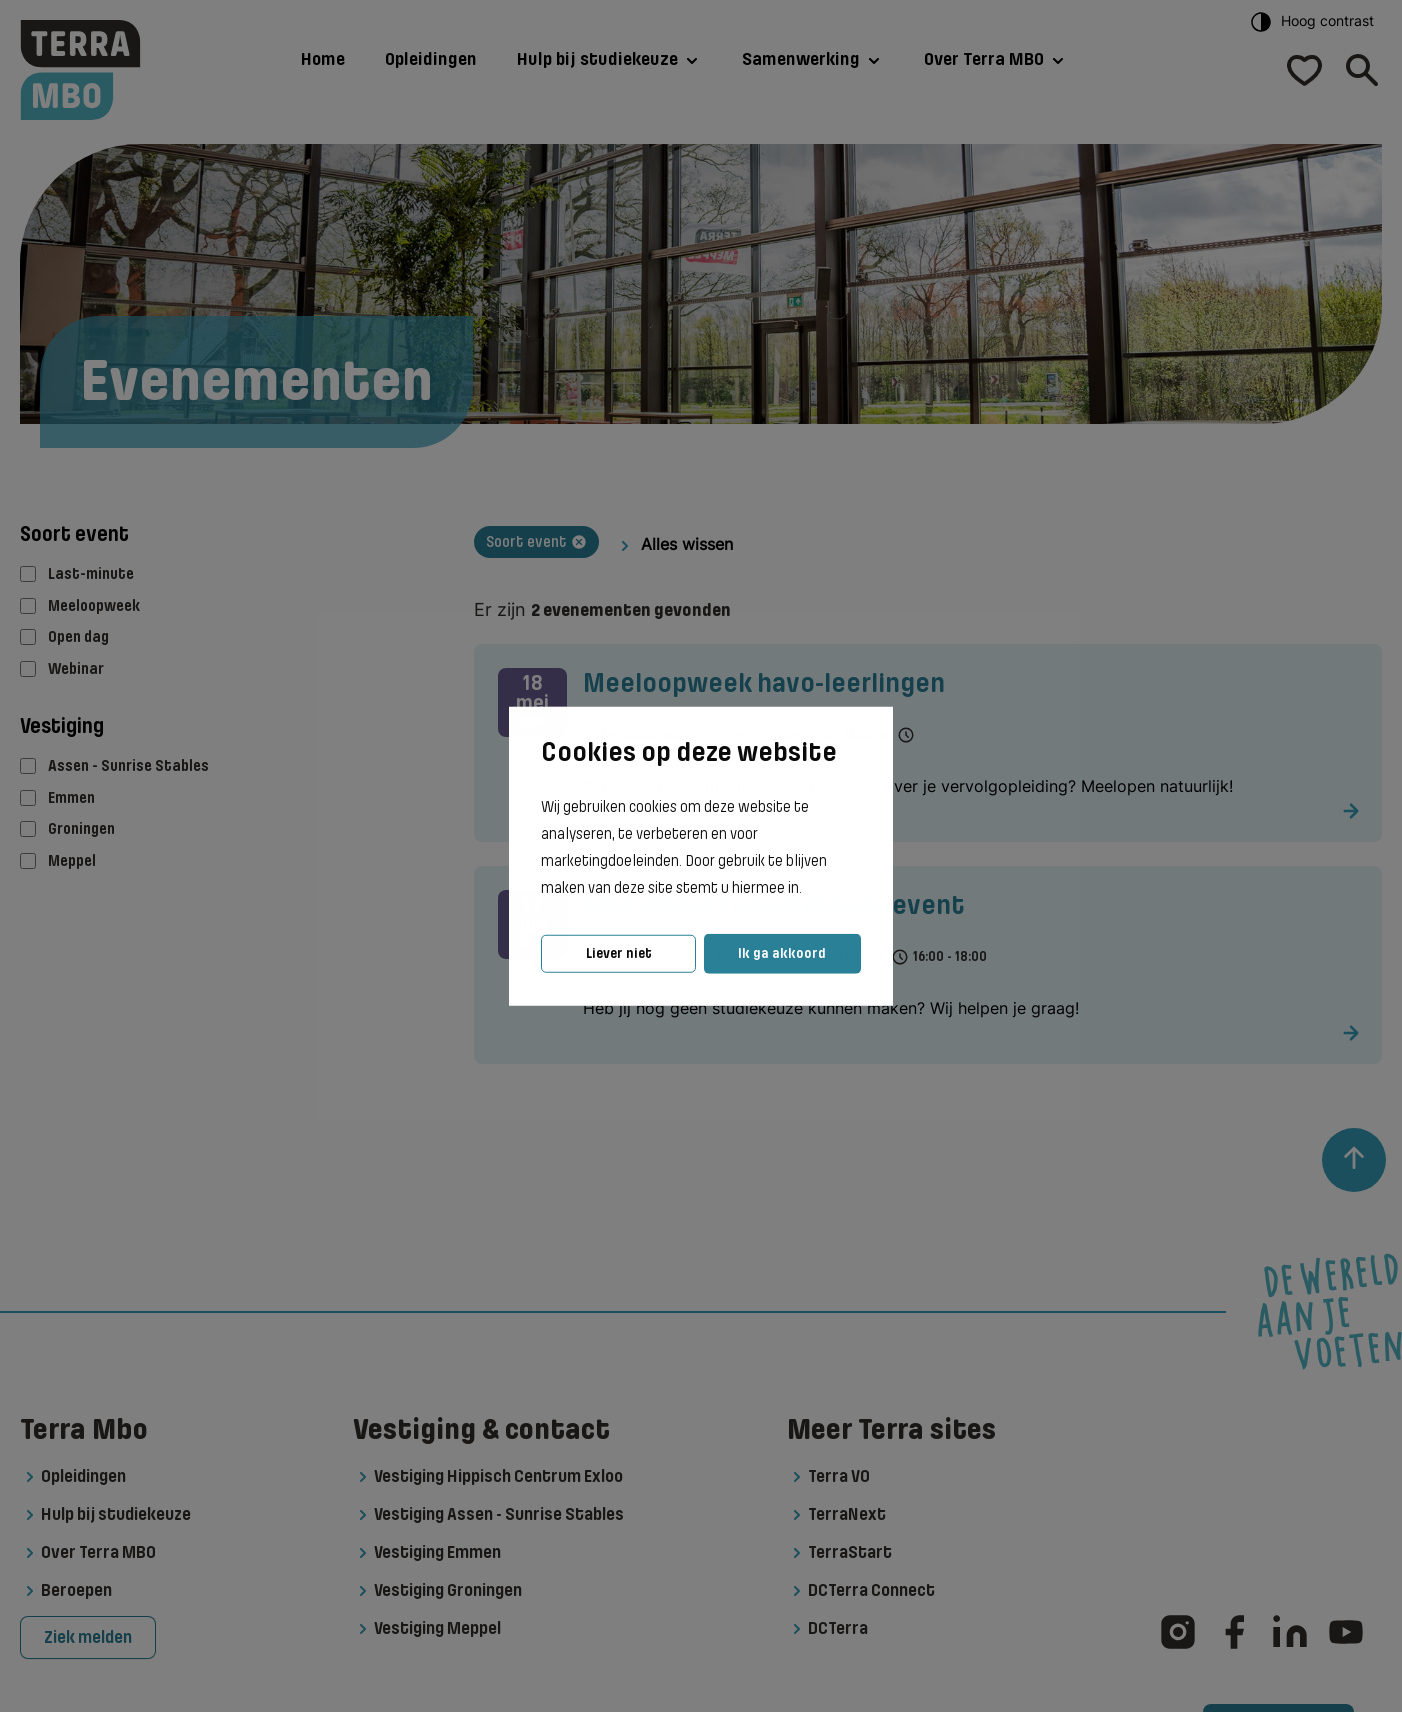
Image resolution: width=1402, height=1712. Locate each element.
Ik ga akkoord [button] (782, 953)
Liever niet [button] (619, 953)
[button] (808, 889)
